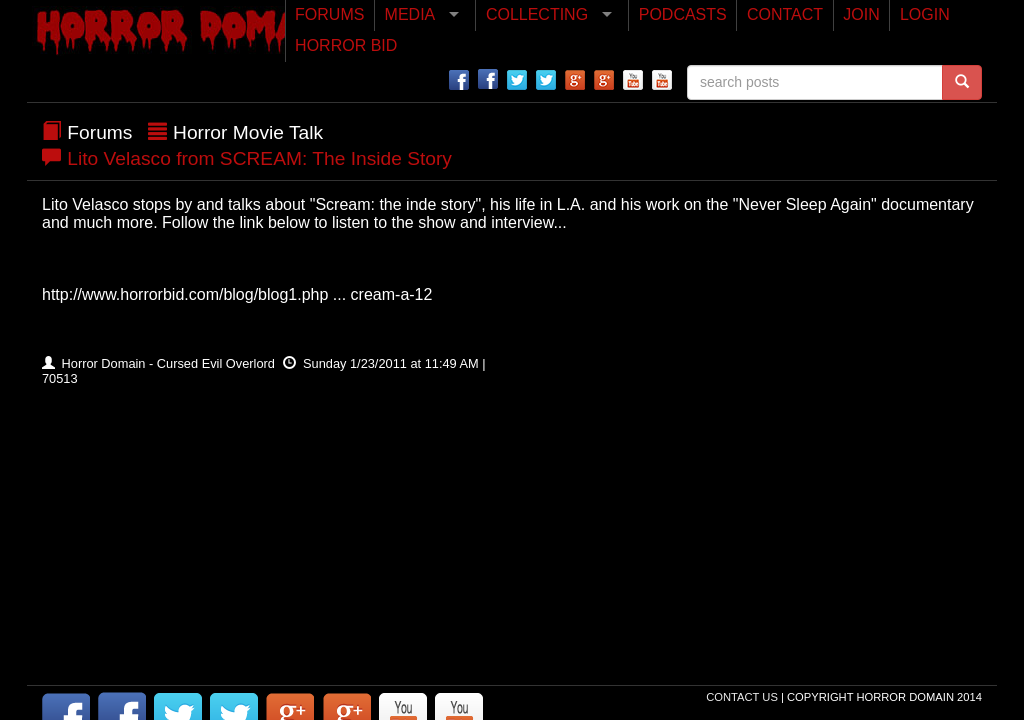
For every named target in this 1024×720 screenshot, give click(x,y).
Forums (99, 132)
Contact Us (743, 697)
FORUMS (329, 14)
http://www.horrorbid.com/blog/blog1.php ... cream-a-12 (237, 294)
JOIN (861, 14)
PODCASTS (683, 14)
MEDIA (410, 14)
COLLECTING (537, 14)
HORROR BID (346, 45)
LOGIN (925, 14)
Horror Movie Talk (248, 132)
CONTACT (785, 14)
